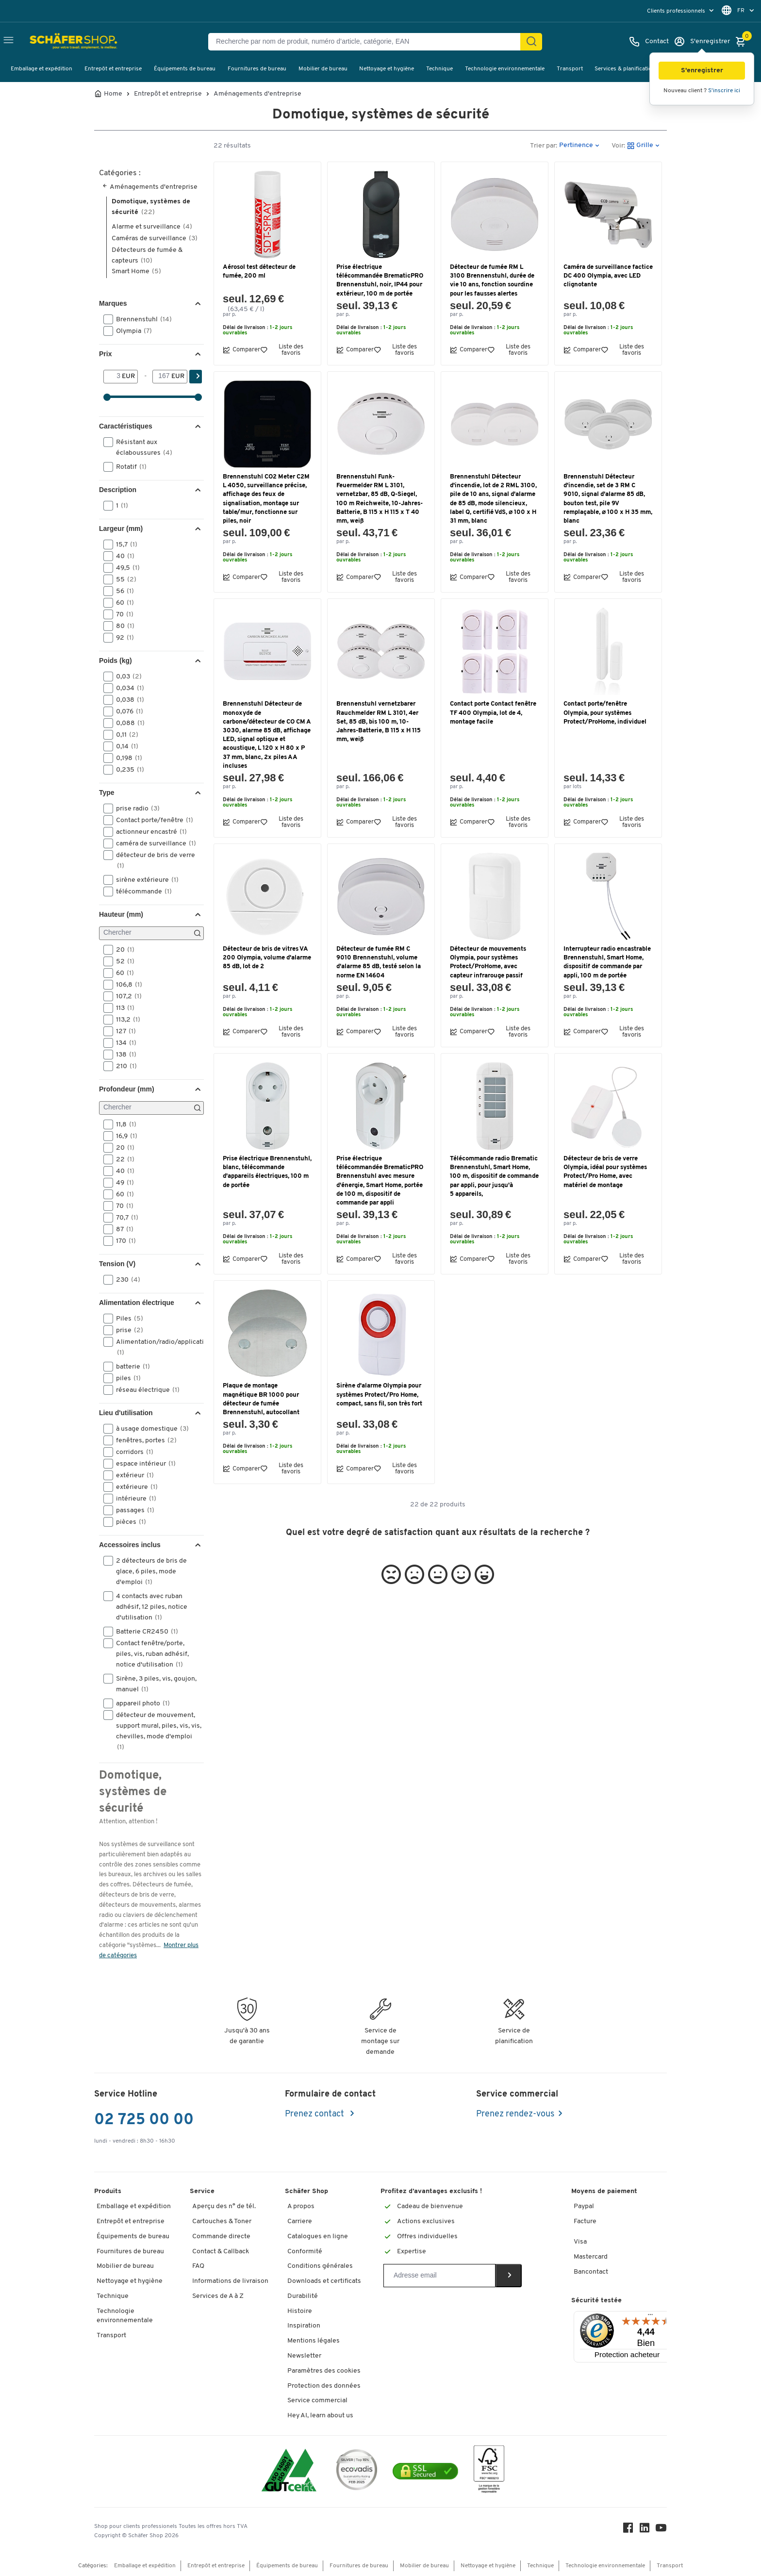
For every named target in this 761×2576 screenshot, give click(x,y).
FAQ (198, 2266)
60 (121, 603)
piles (125, 1378)
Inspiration (303, 2325)
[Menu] (650, 2317)
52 (122, 961)
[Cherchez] (531, 41)
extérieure (133, 1487)
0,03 (125, 676)
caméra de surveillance (152, 843)
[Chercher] (151, 933)
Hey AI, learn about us (320, 2415)
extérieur (131, 1475)
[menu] (681, 11)
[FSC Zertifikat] (489, 2471)
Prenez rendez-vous (515, 2114)
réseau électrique (144, 1390)
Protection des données (324, 2386)
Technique (439, 69)
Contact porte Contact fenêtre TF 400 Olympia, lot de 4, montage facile (493, 713)
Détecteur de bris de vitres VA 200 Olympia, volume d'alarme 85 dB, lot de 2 (267, 958)
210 (123, 1066)
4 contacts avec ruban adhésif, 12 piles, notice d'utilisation (145, 1606)
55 (123, 579)
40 (122, 556)
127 (122, 1031)
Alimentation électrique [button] (136, 1302)
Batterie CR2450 (143, 1631)
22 (122, 1159)
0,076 (126, 711)
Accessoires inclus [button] (130, 1545)
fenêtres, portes (143, 1440)
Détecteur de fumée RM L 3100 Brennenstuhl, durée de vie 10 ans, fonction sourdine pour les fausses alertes (492, 280)
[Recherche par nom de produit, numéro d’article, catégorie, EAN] (368, 41)
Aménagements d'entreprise (257, 94)
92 (121, 638)
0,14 (124, 746)
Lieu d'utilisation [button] (126, 1413)
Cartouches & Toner (221, 2221)
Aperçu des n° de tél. (224, 2206)
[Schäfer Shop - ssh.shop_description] (54, 42)
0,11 (124, 735)
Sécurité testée (596, 2300)
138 (123, 1054)
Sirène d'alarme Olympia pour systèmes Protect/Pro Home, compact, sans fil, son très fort (379, 1394)
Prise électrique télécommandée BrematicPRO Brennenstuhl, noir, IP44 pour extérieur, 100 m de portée (379, 280)
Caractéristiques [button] (125, 426)
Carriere (299, 2221)
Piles (126, 1318)
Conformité (304, 2251)
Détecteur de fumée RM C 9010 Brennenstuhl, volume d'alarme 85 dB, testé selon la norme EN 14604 (378, 962)
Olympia (130, 331)
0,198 (126, 758)
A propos (300, 2206)
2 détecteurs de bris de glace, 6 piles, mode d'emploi (145, 1571)
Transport (570, 69)
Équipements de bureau (184, 69)
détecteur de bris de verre (149, 860)
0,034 (126, 688)
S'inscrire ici (724, 91)
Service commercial (317, 2400)
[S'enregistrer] (702, 42)
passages (132, 1510)
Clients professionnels (677, 11)
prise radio (134, 808)
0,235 (126, 770)
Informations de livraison (230, 2281)
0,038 (126, 700)
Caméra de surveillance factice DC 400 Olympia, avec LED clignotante (608, 276)
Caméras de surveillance (155, 238)
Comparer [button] (241, 350)
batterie (129, 1366)
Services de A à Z (218, 2296)
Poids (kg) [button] (115, 660)
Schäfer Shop (306, 2191)
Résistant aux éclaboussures (141, 447)
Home (113, 94)
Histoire (299, 2311)
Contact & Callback (220, 2251)
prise (126, 1330)
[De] (113, 376)
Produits (107, 2191)
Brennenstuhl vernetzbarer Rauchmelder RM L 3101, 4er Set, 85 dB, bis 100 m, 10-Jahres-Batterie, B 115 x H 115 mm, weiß (378, 722)
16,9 (123, 1136)
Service (202, 2191)
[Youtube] (661, 2530)
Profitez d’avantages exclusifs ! (431, 2191)
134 (123, 1043)
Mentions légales (313, 2341)
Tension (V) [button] (117, 1264)
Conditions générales (320, 2266)
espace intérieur (142, 1464)
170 (122, 1241)
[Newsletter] (439, 2275)
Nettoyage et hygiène (386, 69)
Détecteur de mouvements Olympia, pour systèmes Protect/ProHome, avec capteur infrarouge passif (488, 962)
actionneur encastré (148, 832)
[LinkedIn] (644, 2530)
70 (121, 614)
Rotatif (128, 467)
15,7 (123, 544)
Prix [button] (105, 354)
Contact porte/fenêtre (151, 820)
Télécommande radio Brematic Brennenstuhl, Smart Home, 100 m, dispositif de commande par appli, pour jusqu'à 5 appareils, (494, 1176)
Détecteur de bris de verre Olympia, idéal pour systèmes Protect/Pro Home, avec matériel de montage (605, 1172)
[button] (702, 71)
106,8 (126, 985)
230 (125, 1280)
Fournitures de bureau (257, 69)
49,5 (124, 568)
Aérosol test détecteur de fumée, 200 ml (259, 271)
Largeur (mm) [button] (121, 528)
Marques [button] (113, 303)
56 (121, 591)
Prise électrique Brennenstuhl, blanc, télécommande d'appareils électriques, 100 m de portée (267, 1172)
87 (121, 1229)
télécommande (140, 891)
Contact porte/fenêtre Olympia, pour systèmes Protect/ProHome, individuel (604, 713)
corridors (131, 1452)
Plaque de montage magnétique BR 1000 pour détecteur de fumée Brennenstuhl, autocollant (261, 1399)
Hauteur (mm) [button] (121, 914)
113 (122, 1008)
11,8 (123, 1124)
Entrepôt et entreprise (113, 69)
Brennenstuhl (140, 319)
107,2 (125, 996)
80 (122, 626)
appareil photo (139, 1703)
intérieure (133, 1498)
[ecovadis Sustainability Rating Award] (356, 2471)
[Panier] (743, 42)
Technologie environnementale (505, 69)
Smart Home (136, 271)
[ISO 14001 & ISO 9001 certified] (289, 2471)
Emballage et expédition (41, 69)
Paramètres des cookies (324, 2371)
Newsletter (304, 2356)
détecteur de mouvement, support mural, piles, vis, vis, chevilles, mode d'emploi (152, 1730)
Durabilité (302, 2296)
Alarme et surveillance (152, 227)
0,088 (127, 723)
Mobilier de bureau (322, 69)
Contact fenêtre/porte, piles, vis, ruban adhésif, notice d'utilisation (146, 1653)
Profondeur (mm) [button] (126, 1089)
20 (122, 950)
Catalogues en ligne (317, 2236)
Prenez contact (315, 2114)
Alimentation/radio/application (152, 1346)
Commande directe (221, 2236)
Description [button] (117, 490)
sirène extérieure (144, 880)
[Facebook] (628, 2530)
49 (121, 1183)
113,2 (125, 1019)
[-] (162, 376)
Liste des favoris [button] (281, 350)
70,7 (124, 1217)
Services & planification (625, 69)
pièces (127, 1522)
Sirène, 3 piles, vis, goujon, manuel (150, 1683)
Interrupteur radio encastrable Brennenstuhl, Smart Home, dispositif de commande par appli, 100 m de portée (607, 962)
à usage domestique (149, 1429)
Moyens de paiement (604, 2191)
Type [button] (107, 792)
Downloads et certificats (324, 2281)
